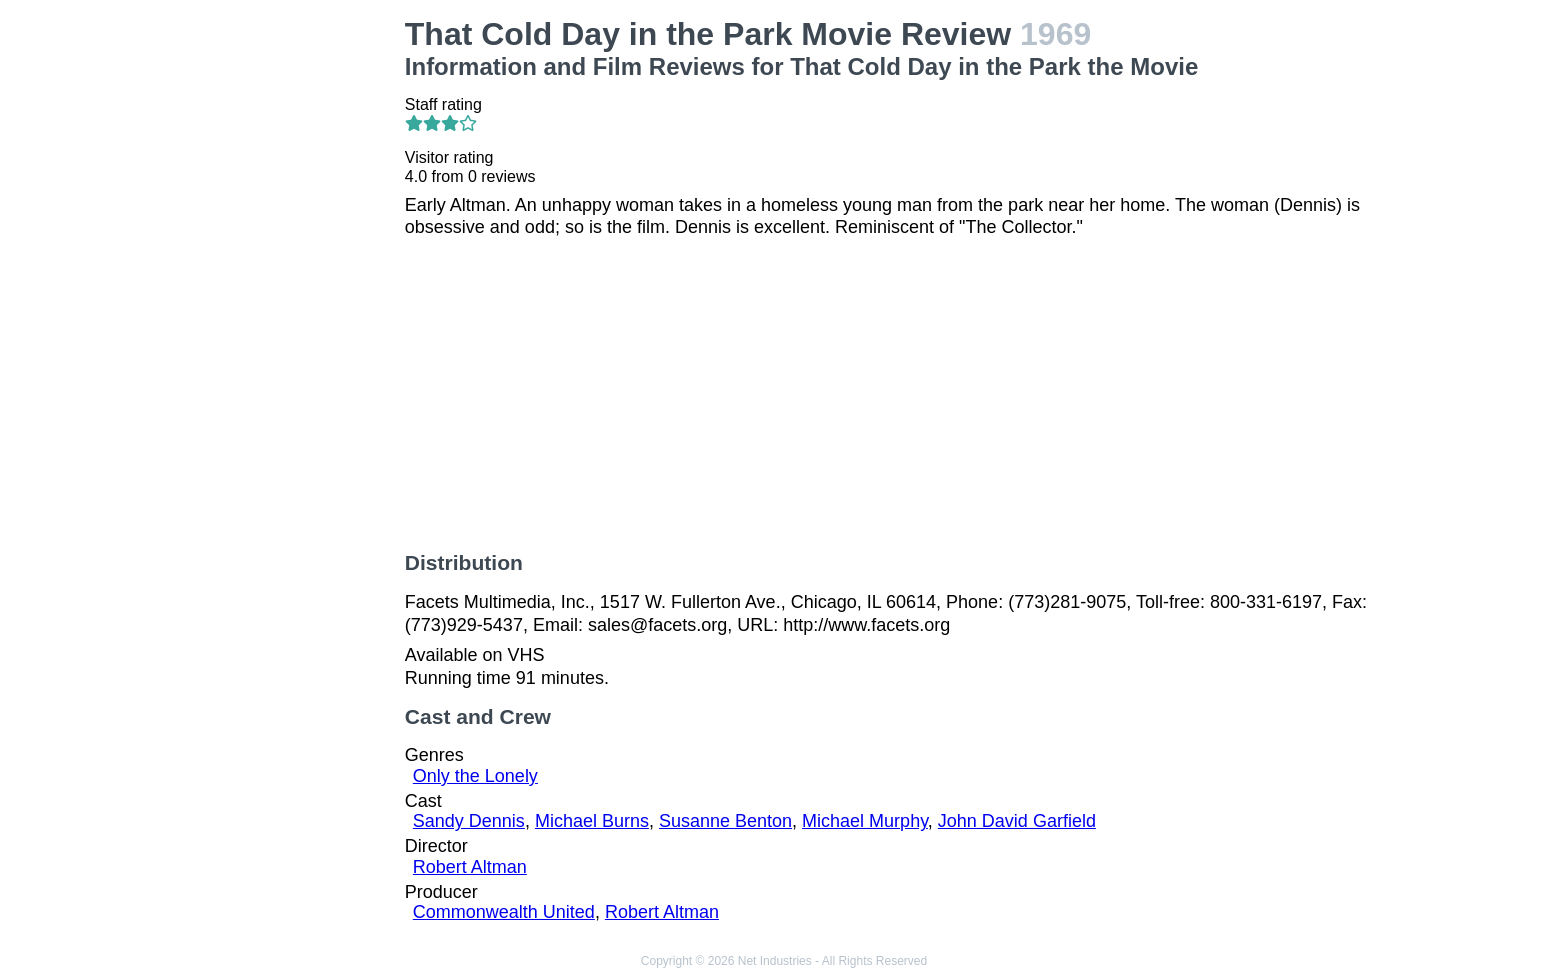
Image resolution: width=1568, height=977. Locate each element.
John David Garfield (1017, 821)
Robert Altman (470, 867)
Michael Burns (592, 821)
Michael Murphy (865, 821)
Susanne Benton (725, 821)
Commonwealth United (504, 912)
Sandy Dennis (469, 821)
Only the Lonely (475, 776)
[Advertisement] (272, 316)
